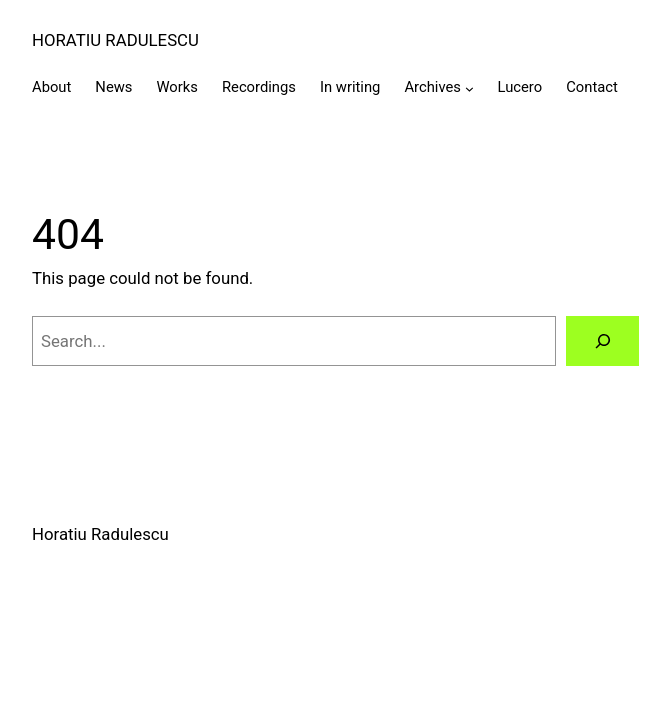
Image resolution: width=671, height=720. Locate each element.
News (113, 87)
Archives (432, 87)
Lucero (520, 87)
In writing (350, 87)
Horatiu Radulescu (115, 40)
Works (176, 87)
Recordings (259, 87)
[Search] (602, 341)
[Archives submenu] (469, 88)
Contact (592, 87)
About (51, 87)
